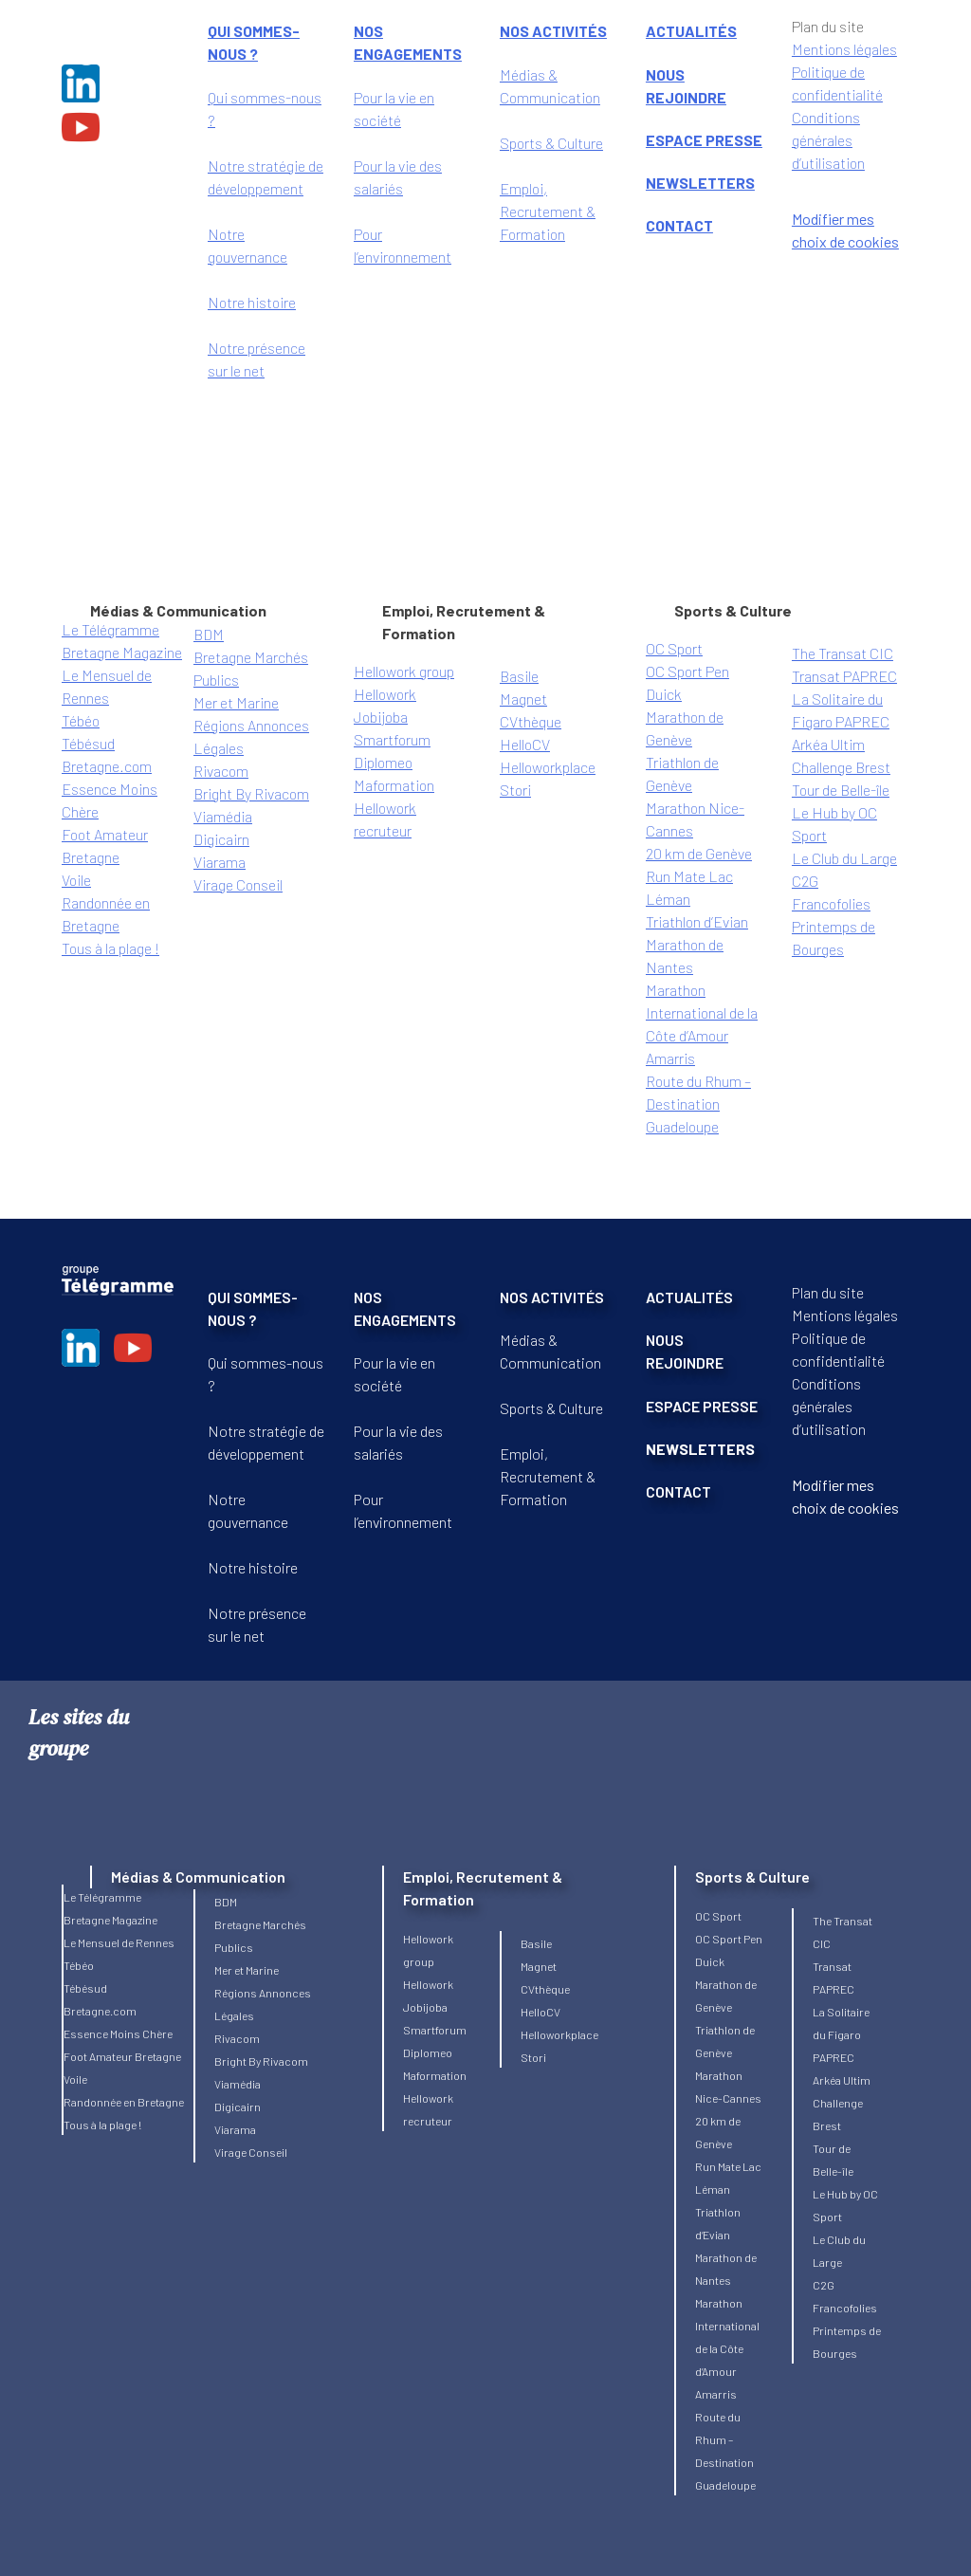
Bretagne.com (107, 766)
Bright (214, 793)
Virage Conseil (238, 884)
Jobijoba (381, 717)
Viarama (219, 862)
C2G (805, 881)
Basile (519, 676)
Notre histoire (252, 302)
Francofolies (831, 903)
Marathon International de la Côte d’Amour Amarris (727, 2348)
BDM (208, 634)
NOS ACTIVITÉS (552, 1297)
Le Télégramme (110, 629)
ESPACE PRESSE (704, 140)
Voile (76, 880)
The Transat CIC (842, 653)
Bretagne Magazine (122, 652)
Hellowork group (404, 671)
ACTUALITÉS (689, 1297)
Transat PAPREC (844, 676)
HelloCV (525, 744)
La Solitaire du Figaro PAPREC (841, 2034)
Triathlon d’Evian (697, 921)
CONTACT (679, 225)
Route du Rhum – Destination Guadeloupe (698, 1103)
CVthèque (530, 721)
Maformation (394, 785)
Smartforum (392, 739)
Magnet (523, 699)
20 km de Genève (699, 853)
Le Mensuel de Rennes (119, 1942)
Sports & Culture (551, 143)
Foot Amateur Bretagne (122, 2056)
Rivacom (220, 771)
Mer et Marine (236, 702)
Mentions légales (845, 1315)
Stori (515, 790)
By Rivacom (272, 793)
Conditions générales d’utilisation (828, 140)
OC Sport (674, 648)
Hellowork (385, 694)
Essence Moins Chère (118, 2033)
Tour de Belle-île (840, 790)
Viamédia (222, 816)
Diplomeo (383, 762)
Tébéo (81, 720)
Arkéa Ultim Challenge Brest (841, 2102)
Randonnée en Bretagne (124, 2101)
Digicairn (221, 839)
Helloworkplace (547, 767)
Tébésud (88, 743)
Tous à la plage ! (110, 948)
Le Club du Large (844, 858)
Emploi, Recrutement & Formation (547, 211)
